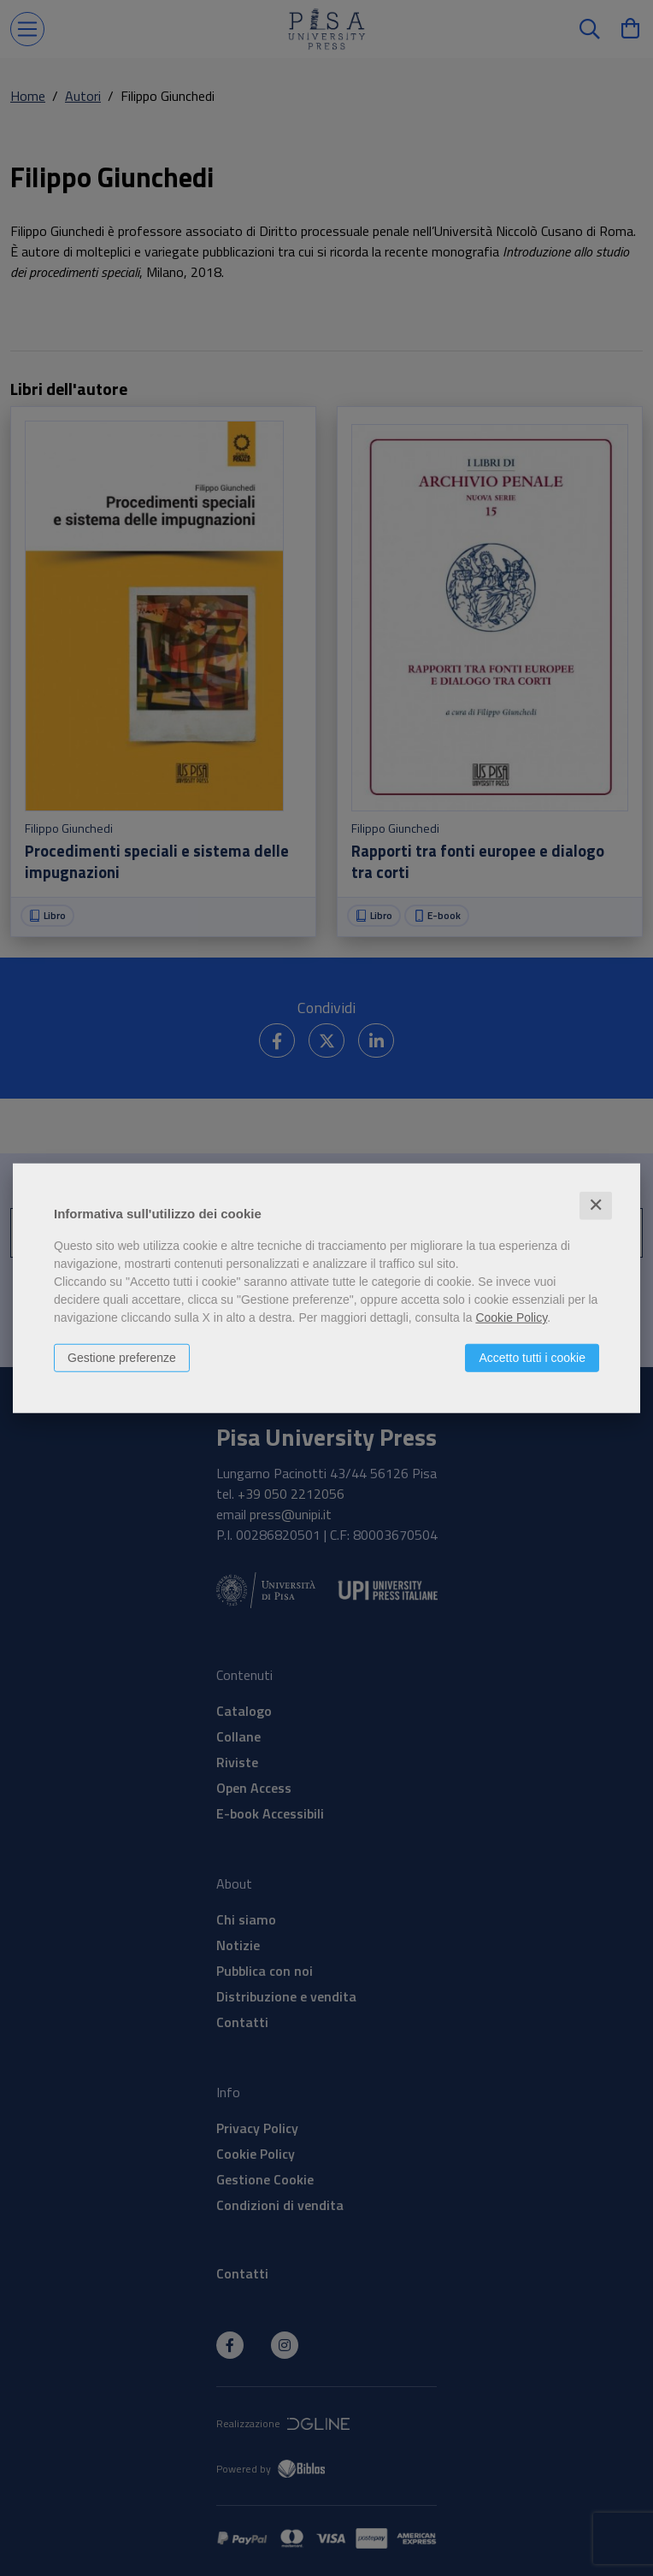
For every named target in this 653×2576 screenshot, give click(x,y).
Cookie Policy (511, 1317)
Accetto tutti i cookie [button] (532, 1358)
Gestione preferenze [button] (122, 1358)
